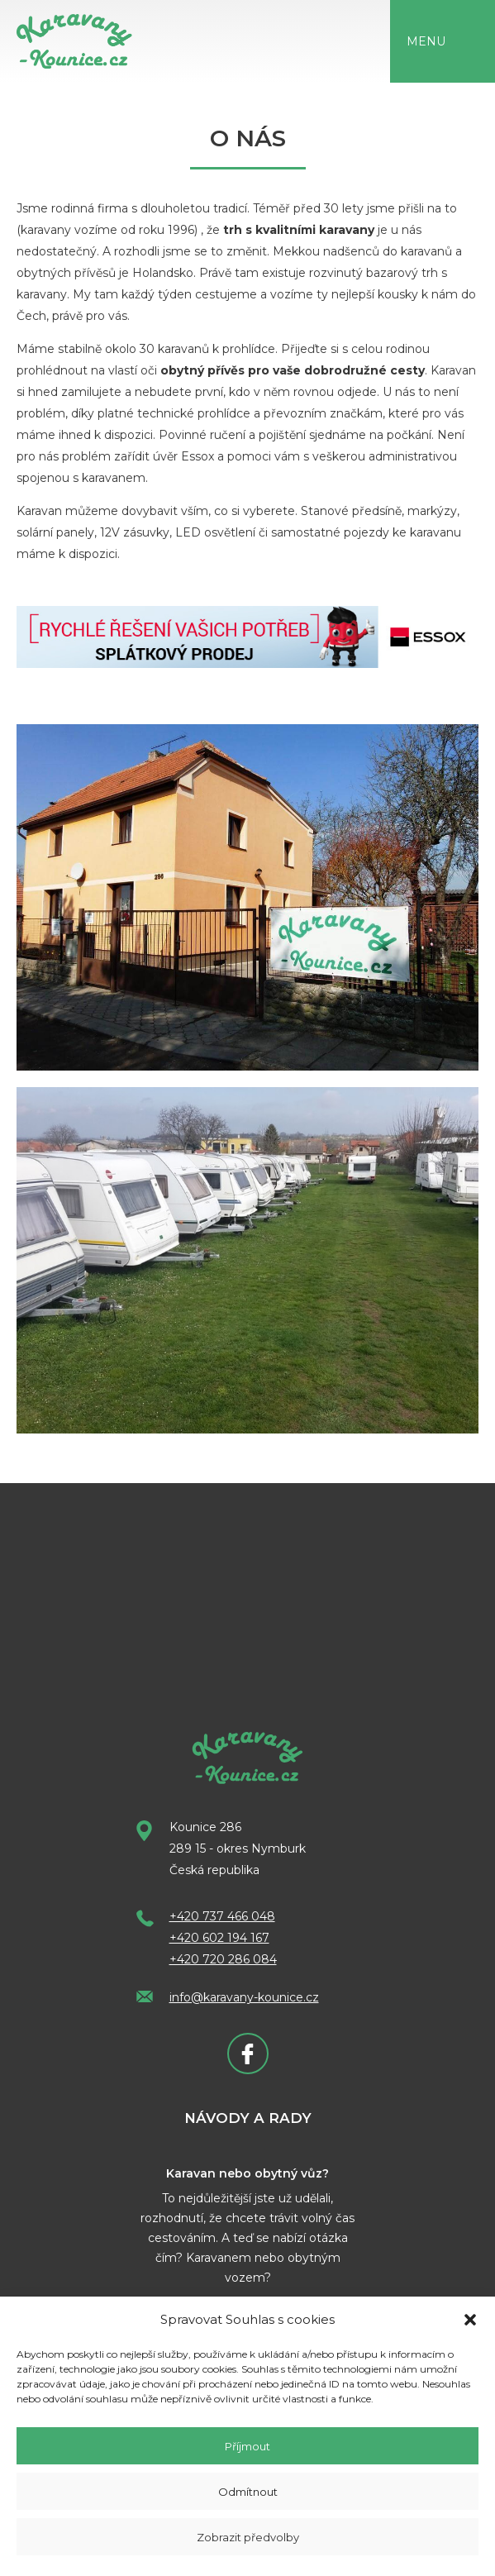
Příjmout (247, 2446)
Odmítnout (248, 2491)
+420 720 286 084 (223, 1959)
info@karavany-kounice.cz (244, 1997)
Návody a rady (248, 2118)
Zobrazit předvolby (248, 2537)
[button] (470, 2319)
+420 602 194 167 (219, 1937)
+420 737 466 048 (222, 1916)
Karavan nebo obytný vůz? (247, 2173)
